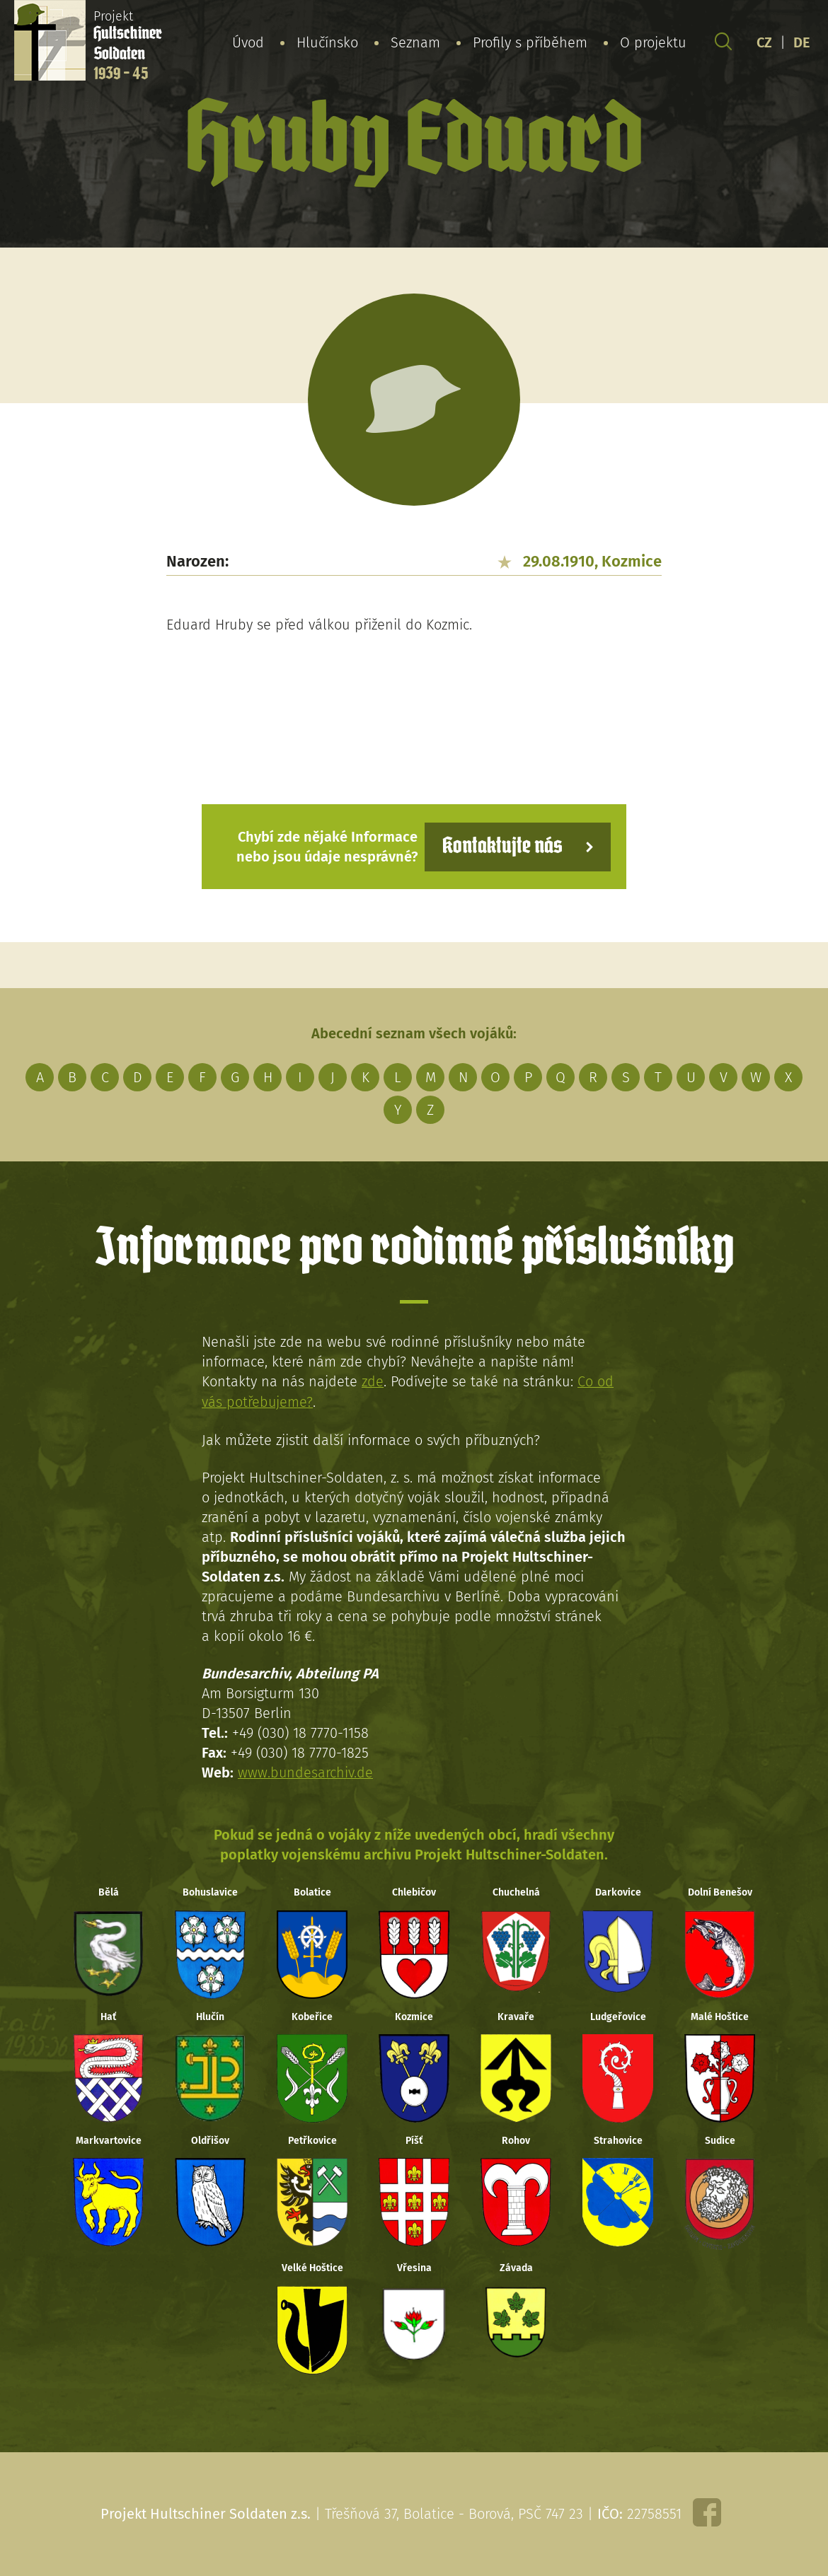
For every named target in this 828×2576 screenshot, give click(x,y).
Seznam (415, 41)
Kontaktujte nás (502, 846)
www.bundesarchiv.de (306, 1771)
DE (801, 42)
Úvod (248, 41)
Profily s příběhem (530, 41)
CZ (764, 42)
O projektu (653, 41)
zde (373, 1381)
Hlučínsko (327, 41)
